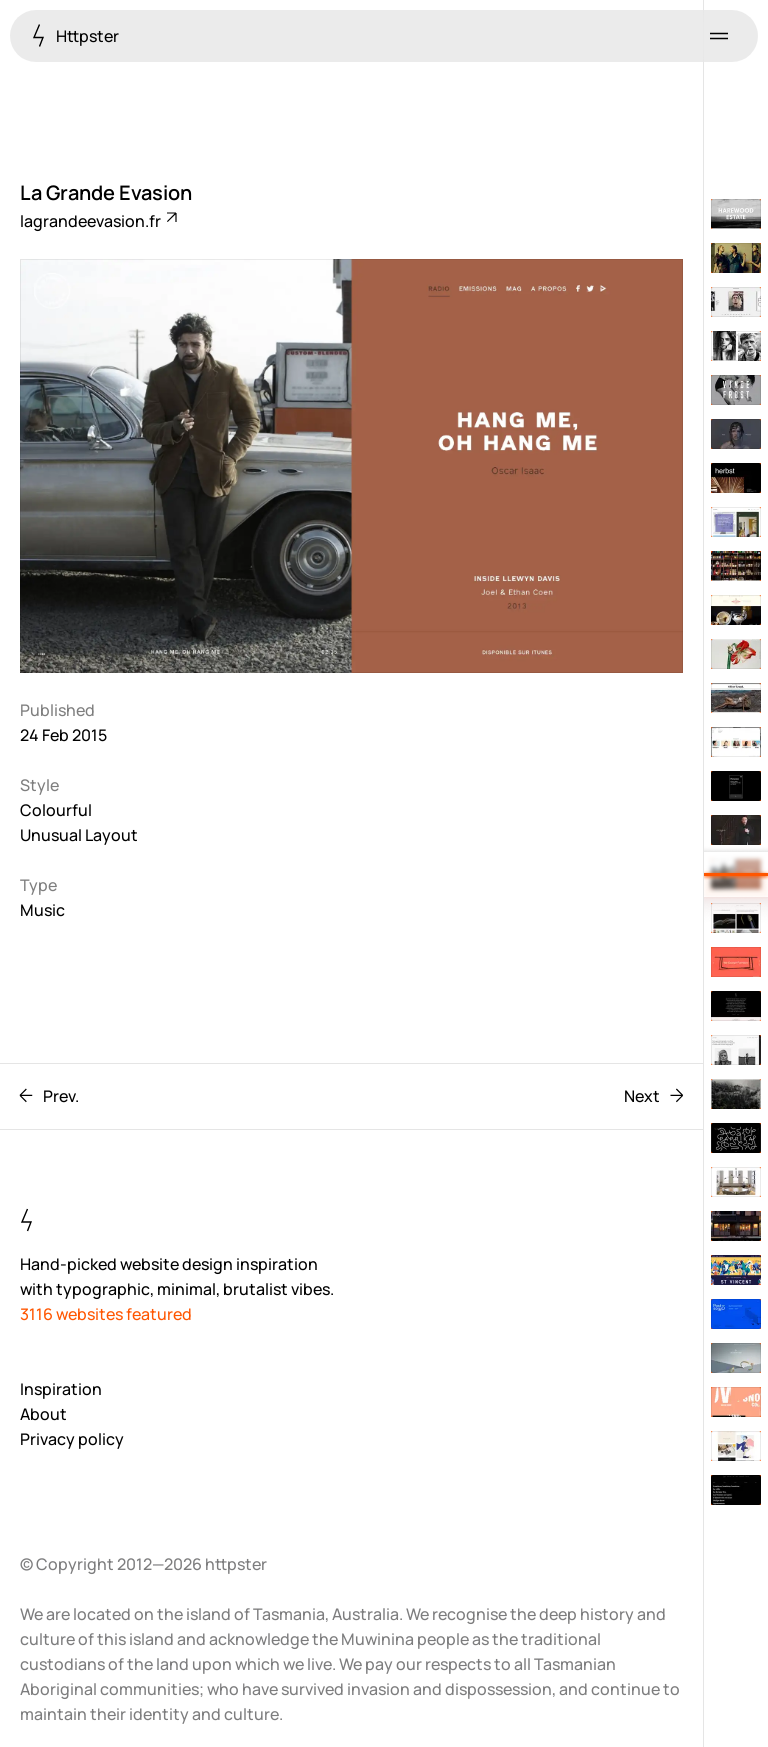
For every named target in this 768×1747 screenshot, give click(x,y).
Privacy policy (72, 1439)
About (43, 1414)
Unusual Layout (79, 835)
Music (42, 910)
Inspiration (61, 1389)
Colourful (56, 810)
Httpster (75, 35)
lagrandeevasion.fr (97, 221)
